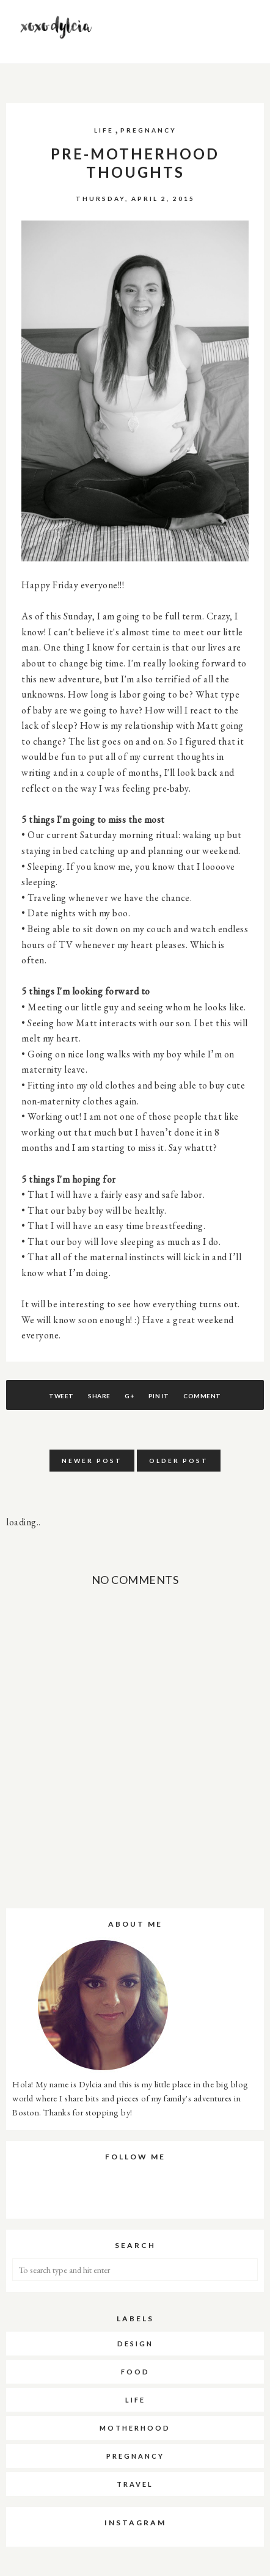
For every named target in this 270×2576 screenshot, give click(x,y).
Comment (202, 1395)
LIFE (104, 130)
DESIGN (135, 2344)
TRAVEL (135, 2484)
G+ (129, 1395)
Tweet (61, 1395)
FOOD (135, 2372)
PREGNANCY (148, 130)
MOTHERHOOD (135, 2428)
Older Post (178, 1460)
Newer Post (92, 1460)
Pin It (158, 1395)
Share (99, 1395)
